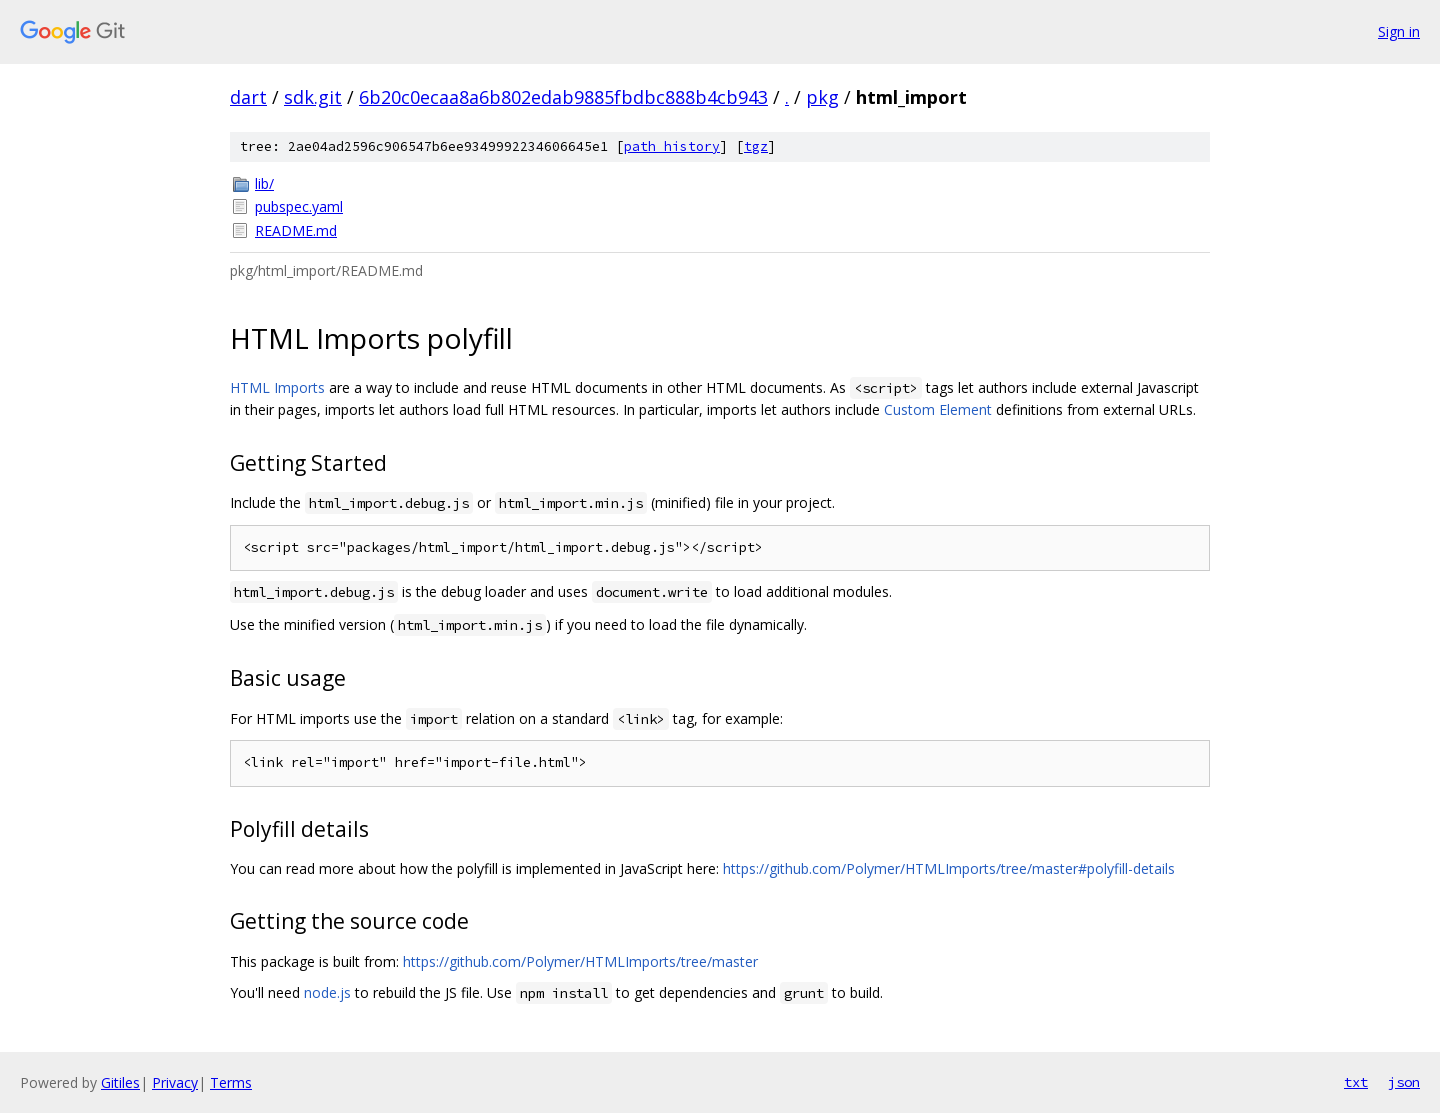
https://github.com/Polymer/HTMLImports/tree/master (580, 961)
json (1404, 1082)
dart (248, 97)
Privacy (175, 1082)
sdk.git (313, 97)
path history (672, 146)
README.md (296, 230)
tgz (756, 146)
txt (1356, 1082)
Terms (231, 1082)
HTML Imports (277, 387)
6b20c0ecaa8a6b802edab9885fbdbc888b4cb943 (563, 97)
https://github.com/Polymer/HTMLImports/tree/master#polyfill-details (949, 868)
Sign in (1399, 31)
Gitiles (120, 1082)
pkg (822, 97)
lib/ (264, 183)
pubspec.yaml (299, 206)
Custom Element (938, 409)
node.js (327, 992)
